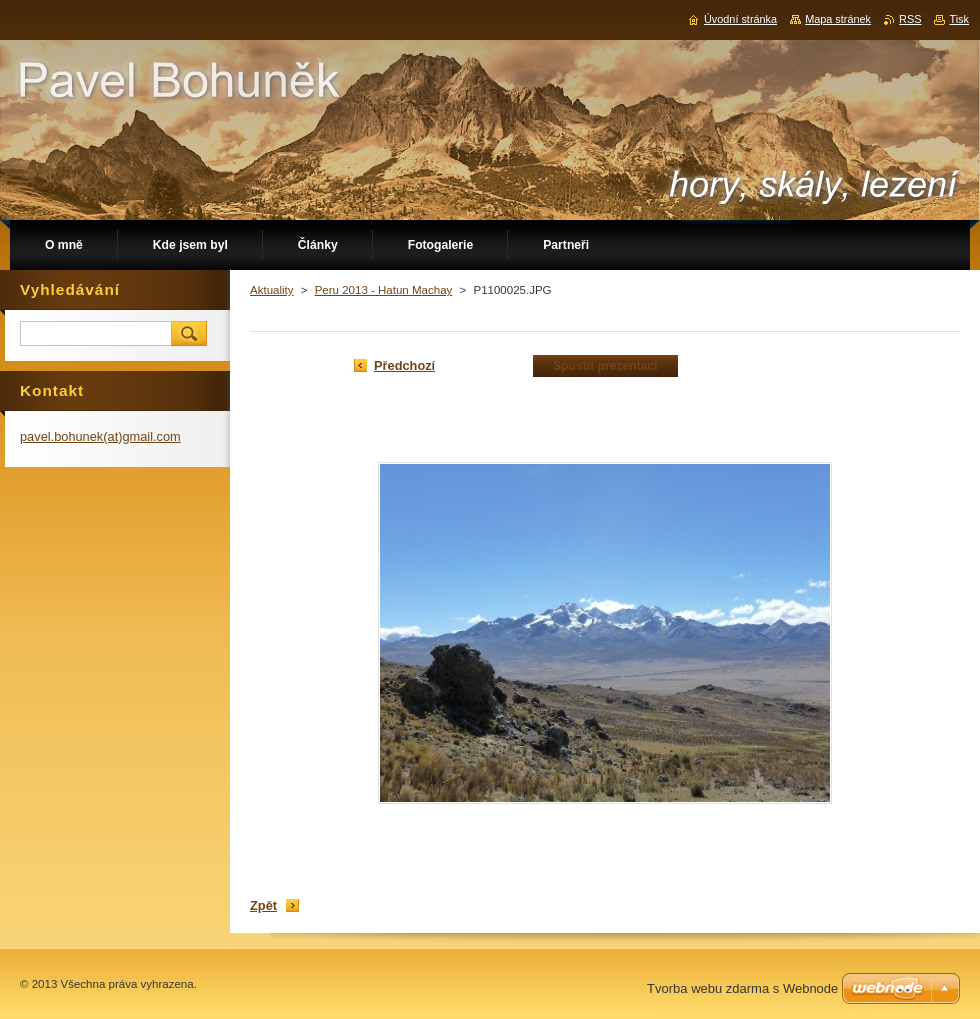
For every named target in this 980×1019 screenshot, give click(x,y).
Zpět (263, 905)
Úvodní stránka (740, 19)
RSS (910, 19)
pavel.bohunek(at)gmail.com (100, 436)
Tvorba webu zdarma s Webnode (742, 988)
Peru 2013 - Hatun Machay (384, 290)
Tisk (959, 19)
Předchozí (404, 365)
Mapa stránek (838, 19)
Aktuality (272, 290)
